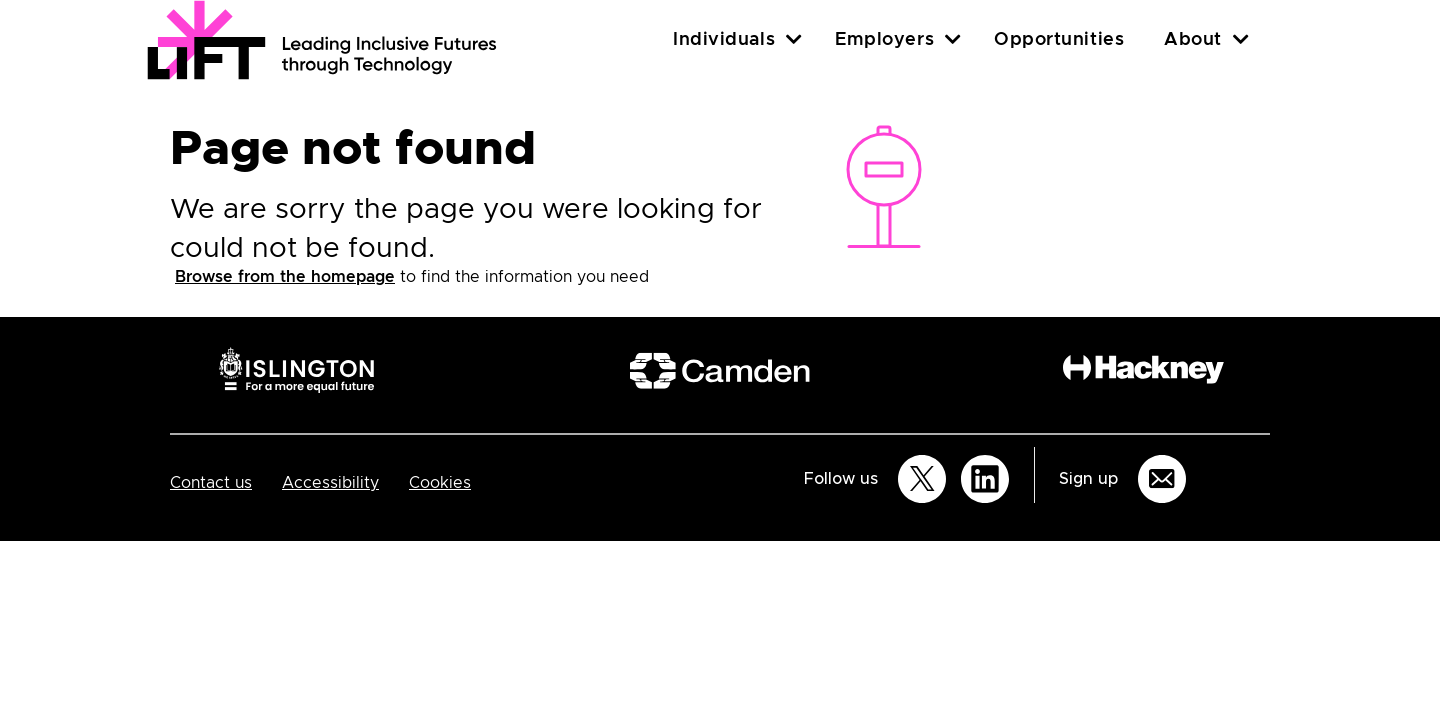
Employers (884, 40)
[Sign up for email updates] (1162, 479)
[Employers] (953, 39)
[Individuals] (794, 39)
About (1193, 40)
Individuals (724, 40)
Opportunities (1059, 40)
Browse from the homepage (285, 277)
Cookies (440, 483)
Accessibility (330, 483)
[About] (1241, 39)
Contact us (211, 483)
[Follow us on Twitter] (922, 479)
